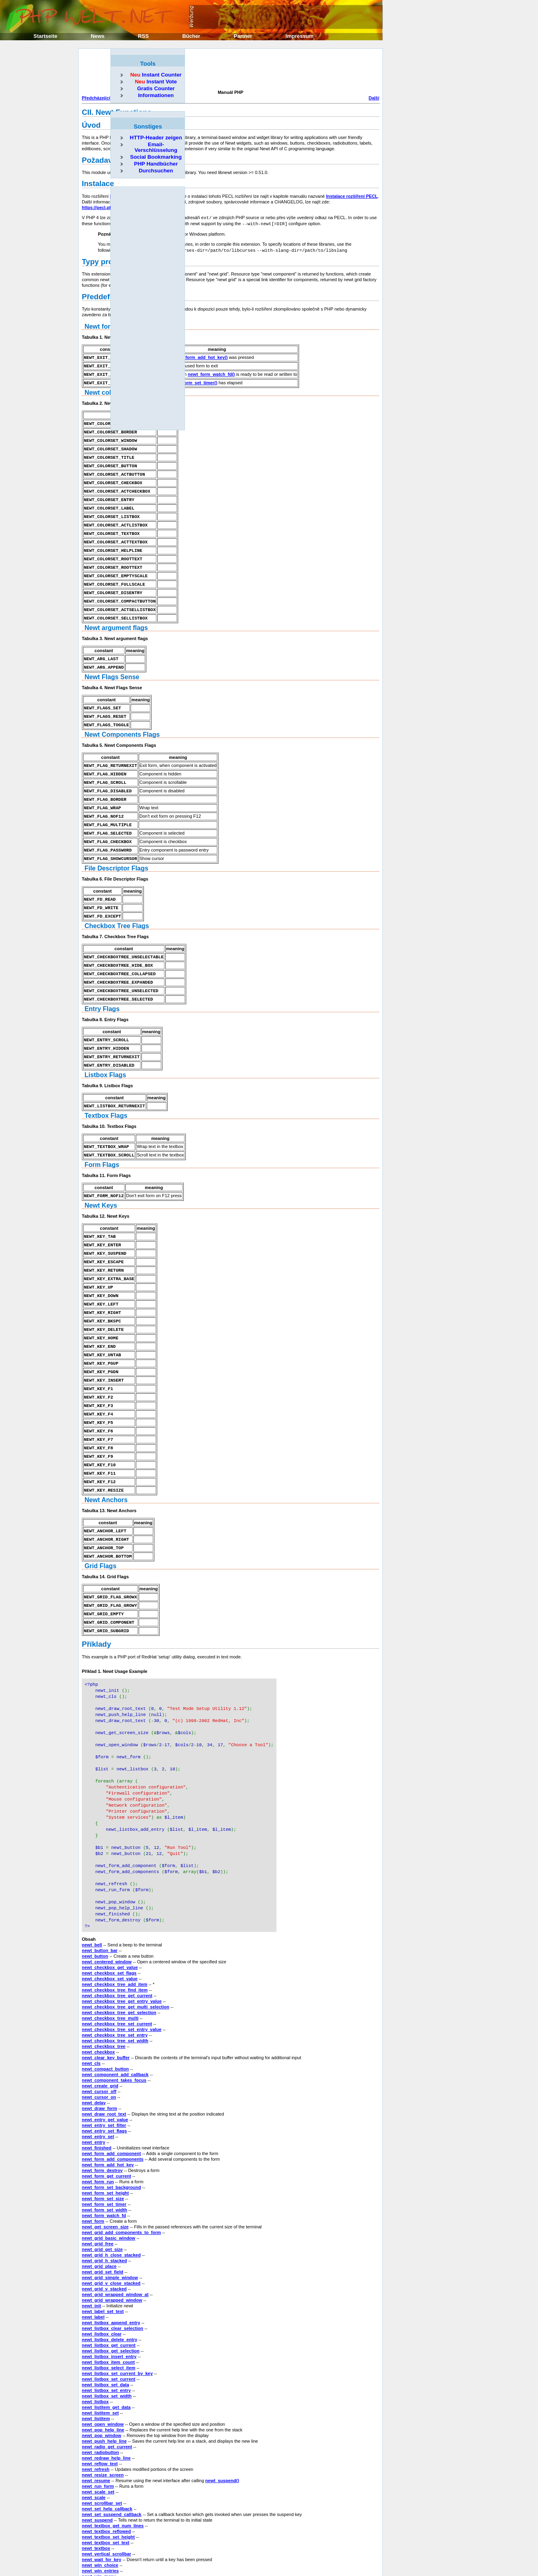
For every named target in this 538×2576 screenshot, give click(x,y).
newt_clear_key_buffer (106, 1998)
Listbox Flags (105, 1050)
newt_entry (93, 2083)
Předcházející (96, 97)
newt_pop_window (101, 2376)
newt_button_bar (100, 1891)
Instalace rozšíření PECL (352, 196)
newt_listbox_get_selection (110, 2291)
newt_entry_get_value (105, 2060)
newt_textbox (96, 2489)
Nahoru (300, 2552)
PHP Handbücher (156, 164)
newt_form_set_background (111, 2128)
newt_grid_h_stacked (104, 2201)
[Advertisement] (228, 70)
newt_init (91, 2246)
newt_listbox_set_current (108, 2319)
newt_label (93, 2257)
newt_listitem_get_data (106, 2348)
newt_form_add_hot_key (108, 2105)
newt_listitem (96, 2359)
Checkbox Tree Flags (117, 904)
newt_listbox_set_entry (106, 2331)
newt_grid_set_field (102, 2212)
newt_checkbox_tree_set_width (115, 1981)
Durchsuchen (156, 171)
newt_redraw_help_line (106, 2398)
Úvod (91, 125)
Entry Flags (102, 985)
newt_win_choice (100, 2505)
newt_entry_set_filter (104, 2066)
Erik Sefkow (367, 2566)
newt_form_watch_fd (104, 2156)
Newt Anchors (106, 1460)
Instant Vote (156, 82)
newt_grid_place (99, 2207)
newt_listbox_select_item (108, 2308)
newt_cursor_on (99, 2037)
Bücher (191, 36)
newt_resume (96, 2421)
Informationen (156, 95)
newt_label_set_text (103, 2252)
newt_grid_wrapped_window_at (115, 2235)
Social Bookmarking (156, 157)
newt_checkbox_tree (103, 1987)
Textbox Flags (106, 1090)
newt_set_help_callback (107, 2449)
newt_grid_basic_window (108, 2178)
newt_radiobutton (100, 2393)
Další (374, 97)
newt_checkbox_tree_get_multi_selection (125, 1947)
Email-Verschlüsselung (156, 147)
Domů (301, 2547)
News (97, 36)
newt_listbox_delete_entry (109, 2280)
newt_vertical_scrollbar (106, 2494)
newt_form (93, 2161)
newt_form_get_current (106, 2116)
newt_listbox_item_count (108, 2302)
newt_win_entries (100, 2511)
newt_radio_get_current (107, 2387)
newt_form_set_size (103, 2139)
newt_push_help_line (104, 2381)
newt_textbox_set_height (108, 2477)
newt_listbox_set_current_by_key (117, 2314)
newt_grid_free (97, 2184)
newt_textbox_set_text (105, 2483)
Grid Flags (100, 1525)
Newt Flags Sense (112, 663)
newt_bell (92, 1885)
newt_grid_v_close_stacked (111, 2224)
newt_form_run (98, 2122)
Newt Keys (101, 1178)
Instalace (98, 183)
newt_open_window (103, 2365)
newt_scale (94, 2438)
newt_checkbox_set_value (109, 1919)
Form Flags (102, 1138)
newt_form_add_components (112, 2099)
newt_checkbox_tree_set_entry (114, 1975)
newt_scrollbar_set (102, 2443)
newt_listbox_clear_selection (112, 2269)
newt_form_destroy (102, 2111)
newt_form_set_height (105, 2133)
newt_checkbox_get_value (110, 1908)
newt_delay (94, 2043)
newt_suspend (97, 2460)
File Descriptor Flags (116, 848)
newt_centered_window (106, 1902)
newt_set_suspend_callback (111, 2455)
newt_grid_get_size (102, 2190)
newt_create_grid (100, 2026)
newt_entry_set (98, 2077)
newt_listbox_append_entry (111, 2263)
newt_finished (96, 2088)
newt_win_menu (99, 2517)
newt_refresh (95, 2410)
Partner (243, 36)
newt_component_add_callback (115, 2015)
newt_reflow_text (100, 2404)
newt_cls (91, 2004)
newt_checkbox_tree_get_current (117, 1936)
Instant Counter (155, 75)
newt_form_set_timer (104, 2145)
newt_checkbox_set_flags (109, 1913)
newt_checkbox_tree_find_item (114, 1930)
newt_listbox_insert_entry (109, 2297)
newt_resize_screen (103, 2415)
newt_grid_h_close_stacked (111, 2195)
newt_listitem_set (100, 2353)
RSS (143, 36)
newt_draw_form (99, 2049)
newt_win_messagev (104, 2528)
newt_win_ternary (100, 2534)
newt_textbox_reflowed (106, 2472)
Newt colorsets (108, 389)
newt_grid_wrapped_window (112, 2240)
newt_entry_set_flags (104, 2071)
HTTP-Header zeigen (156, 138)
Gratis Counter (155, 88)
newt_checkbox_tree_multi (110, 1958)
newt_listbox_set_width (106, 2336)
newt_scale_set (98, 2432)
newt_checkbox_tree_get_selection (119, 1953)
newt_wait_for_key (101, 2500)
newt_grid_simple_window (110, 2218)
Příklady (96, 1601)
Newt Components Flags (122, 719)
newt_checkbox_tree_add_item (114, 1925)
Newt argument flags (116, 614)
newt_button (95, 1896)
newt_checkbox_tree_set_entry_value (122, 1970)
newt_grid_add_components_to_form (121, 2173)
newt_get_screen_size (105, 2167)
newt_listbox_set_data (105, 2325)
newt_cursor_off (99, 2032)
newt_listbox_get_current (108, 2286)
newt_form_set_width (104, 2150)
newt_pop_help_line (103, 2370)
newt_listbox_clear (101, 2274)
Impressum (300, 36)
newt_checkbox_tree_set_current (117, 1964)
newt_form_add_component (111, 2094)
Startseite (45, 36)
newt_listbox (95, 2342)
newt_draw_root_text (104, 2054)
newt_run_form (98, 2427)
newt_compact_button (105, 2009)
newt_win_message (102, 2522)
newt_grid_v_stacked (104, 2229)
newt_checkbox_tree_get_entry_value (122, 1942)
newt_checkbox (98, 1992)
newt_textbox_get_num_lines (112, 2466)
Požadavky (101, 160)
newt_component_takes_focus (114, 2021)
